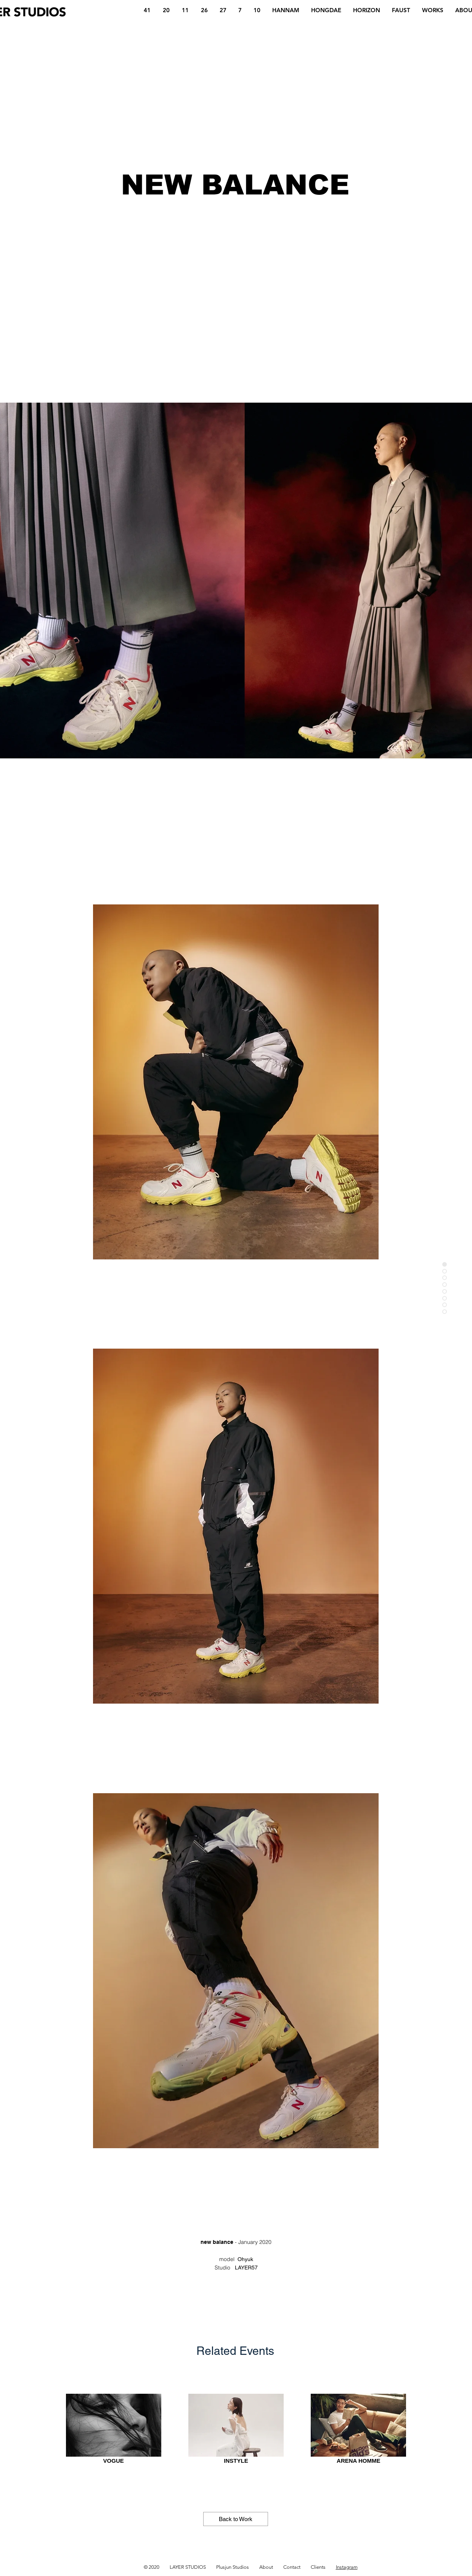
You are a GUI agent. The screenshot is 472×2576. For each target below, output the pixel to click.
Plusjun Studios (232, 2567)
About (266, 2567)
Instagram (347, 2567)
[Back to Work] (235, 2519)
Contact (291, 2567)
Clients (318, 2567)
